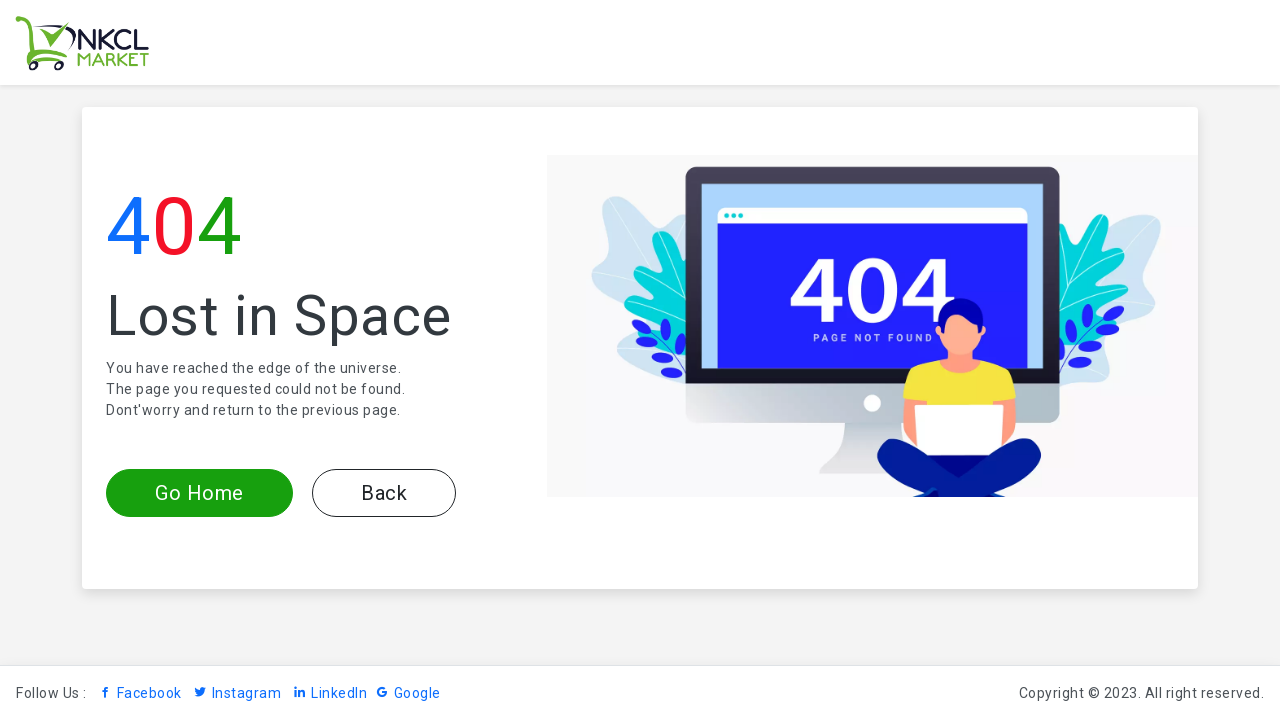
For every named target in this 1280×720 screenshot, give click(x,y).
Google (408, 693)
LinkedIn (330, 693)
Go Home (199, 493)
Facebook (140, 693)
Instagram (237, 693)
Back (384, 493)
